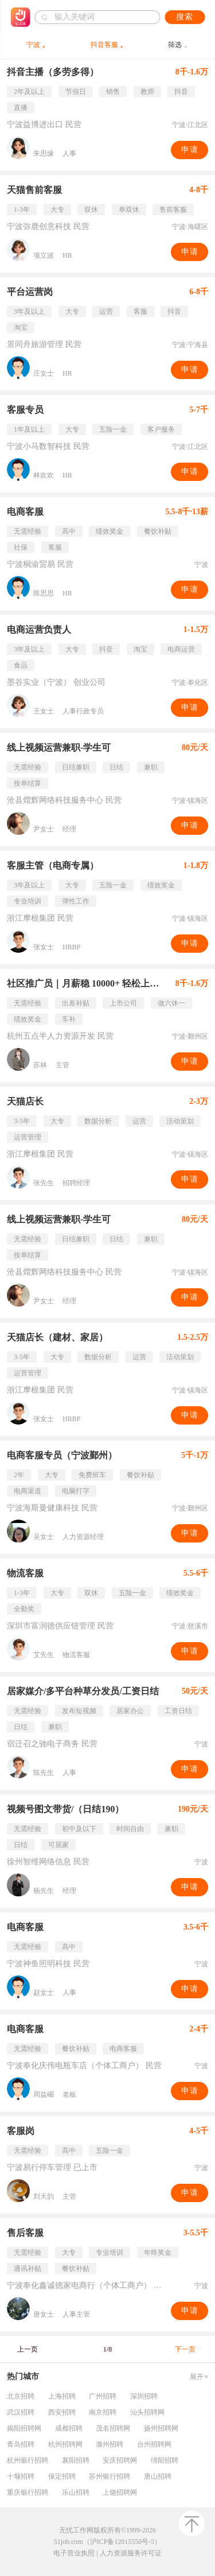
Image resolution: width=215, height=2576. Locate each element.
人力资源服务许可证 (131, 2553)
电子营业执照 (74, 2553)
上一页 (27, 2349)
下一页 (185, 2349)
